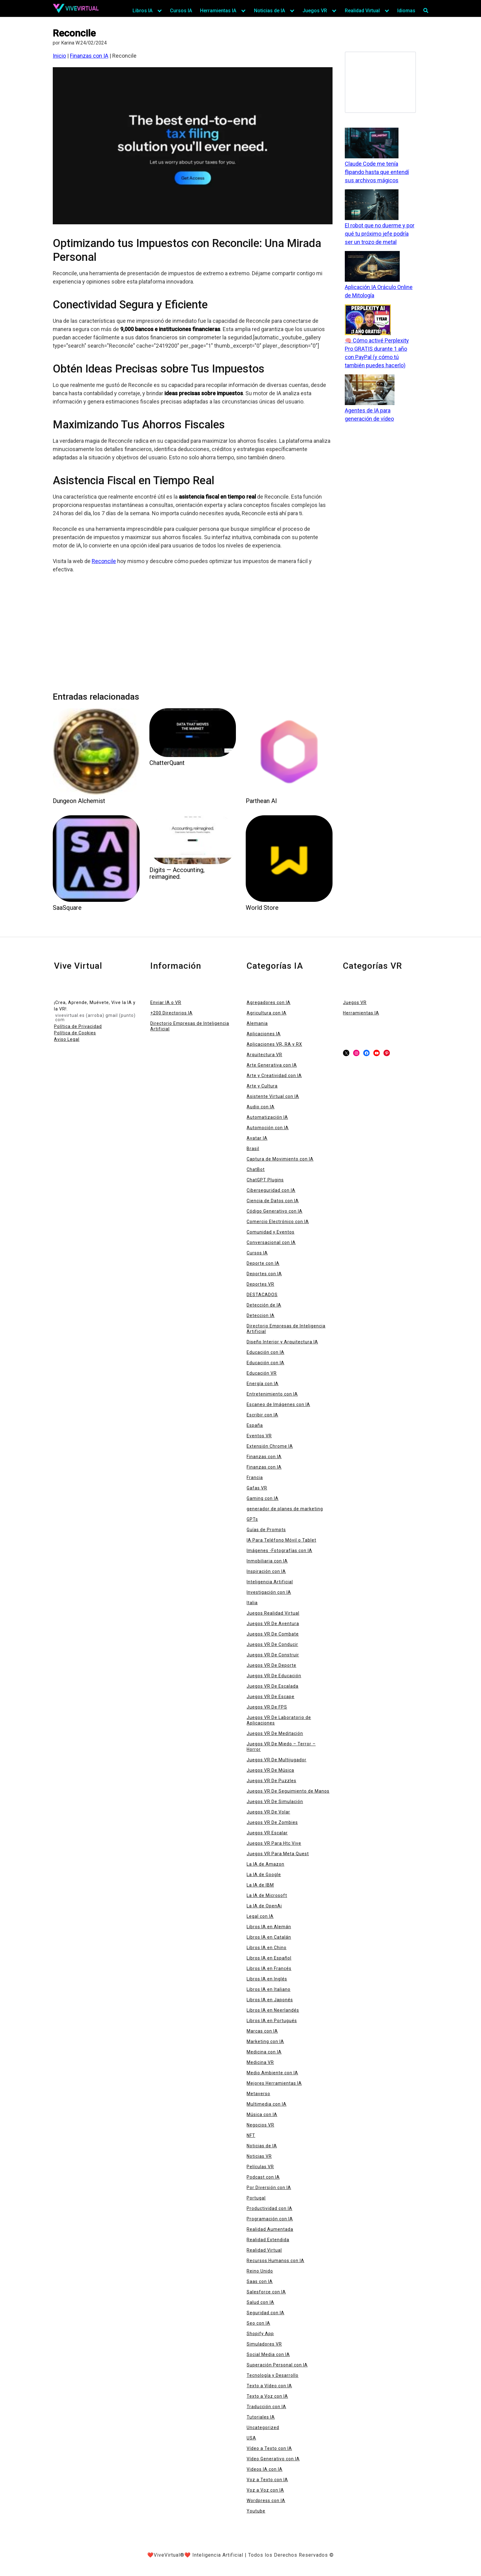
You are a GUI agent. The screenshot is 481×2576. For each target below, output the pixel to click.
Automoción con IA (268, 1127)
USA (251, 2437)
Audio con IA (261, 1106)
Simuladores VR (264, 2344)
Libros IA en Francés (269, 1968)
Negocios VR (260, 2124)
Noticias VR (259, 2156)
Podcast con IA (263, 2177)
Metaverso (258, 2093)
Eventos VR (259, 1435)
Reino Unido (260, 2271)
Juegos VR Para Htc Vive (274, 1843)
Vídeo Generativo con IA (273, 2458)
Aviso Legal (66, 1039)
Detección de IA (264, 1305)
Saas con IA (260, 2281)
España (255, 1425)
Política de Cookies (75, 1032)
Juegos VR (314, 11)
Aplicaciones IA (264, 1033)
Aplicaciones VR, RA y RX (274, 1044)
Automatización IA (267, 1117)
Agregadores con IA (269, 1002)
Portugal (256, 2198)
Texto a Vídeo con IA (269, 2385)
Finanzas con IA (89, 55)
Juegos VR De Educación (274, 1675)
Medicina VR (260, 2062)
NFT (251, 2135)
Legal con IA (260, 1916)
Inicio (59, 55)
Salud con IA (260, 2302)
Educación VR (262, 1373)
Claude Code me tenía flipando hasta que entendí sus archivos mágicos (377, 171)
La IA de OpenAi (264, 1905)
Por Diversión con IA (269, 2187)
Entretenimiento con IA (272, 1394)
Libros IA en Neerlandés (273, 2010)
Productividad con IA (269, 2208)
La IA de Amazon (265, 1864)
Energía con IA (263, 1383)
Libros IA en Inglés (267, 1978)
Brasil (253, 1148)
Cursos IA (181, 11)
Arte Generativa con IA (272, 1065)
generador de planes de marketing (285, 1508)
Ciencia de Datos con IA (273, 1200)
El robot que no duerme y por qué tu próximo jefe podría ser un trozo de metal (379, 233)
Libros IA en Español (269, 1958)
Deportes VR (260, 1284)
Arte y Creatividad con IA (274, 1075)
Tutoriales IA (261, 2417)
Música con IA (262, 2114)
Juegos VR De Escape (270, 1696)
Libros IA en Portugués (272, 2020)
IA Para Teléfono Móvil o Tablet (281, 1540)
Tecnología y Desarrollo (272, 2375)
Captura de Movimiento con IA (280, 1159)
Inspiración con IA (266, 1571)
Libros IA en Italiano (269, 1989)
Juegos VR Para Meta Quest (278, 1853)
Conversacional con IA (271, 1242)
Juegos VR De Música (270, 1770)
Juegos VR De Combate (273, 1634)
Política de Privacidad (78, 1026)
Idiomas (406, 11)
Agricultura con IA (267, 1012)
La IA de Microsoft (267, 1895)
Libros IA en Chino (267, 1947)
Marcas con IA (262, 2031)
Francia (255, 1477)
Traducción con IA (266, 2406)
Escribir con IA (262, 1414)
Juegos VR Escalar (267, 1832)
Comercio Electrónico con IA (278, 1221)
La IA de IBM (260, 1885)
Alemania (257, 1023)
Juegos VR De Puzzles (271, 1780)
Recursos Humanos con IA (275, 2260)
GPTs (252, 1519)
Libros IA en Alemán (269, 1926)
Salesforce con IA (266, 2291)
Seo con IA (258, 2323)
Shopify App (260, 2333)
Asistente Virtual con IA (273, 1096)
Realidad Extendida (268, 2239)
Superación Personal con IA (277, 2364)
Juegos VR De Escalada (272, 1686)
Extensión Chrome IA (270, 1446)
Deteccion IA (261, 1315)
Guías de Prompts (266, 1529)
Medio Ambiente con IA (272, 2072)
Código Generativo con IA (274, 1211)
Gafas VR (257, 1487)
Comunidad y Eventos (270, 1232)
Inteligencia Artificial (270, 1581)
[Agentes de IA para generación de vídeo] (369, 390)
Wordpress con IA (266, 2500)
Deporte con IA (263, 1263)
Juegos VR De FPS (267, 1707)
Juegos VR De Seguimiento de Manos (288, 1791)
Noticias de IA (269, 11)
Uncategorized (263, 2427)
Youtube (256, 2510)
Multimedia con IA (267, 2104)
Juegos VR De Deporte (271, 1665)
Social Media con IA (268, 2354)
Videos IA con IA (265, 2469)
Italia (252, 1602)
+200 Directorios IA (171, 1012)
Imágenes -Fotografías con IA (279, 1550)
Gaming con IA (263, 1498)
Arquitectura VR (264, 1054)
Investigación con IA (269, 1592)
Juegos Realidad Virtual (273, 1613)
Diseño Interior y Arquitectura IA (282, 1341)
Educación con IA (265, 1352)
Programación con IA (270, 2218)
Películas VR (260, 2166)
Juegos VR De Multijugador (276, 1759)
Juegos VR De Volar (268, 1811)
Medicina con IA (264, 2051)
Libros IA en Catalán (269, 1937)
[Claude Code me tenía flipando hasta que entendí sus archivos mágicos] (371, 144)
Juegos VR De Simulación (275, 1801)
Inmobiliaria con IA (267, 1560)
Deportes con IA (264, 1273)
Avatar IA (257, 1138)
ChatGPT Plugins (265, 1179)
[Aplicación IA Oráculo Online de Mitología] (372, 267)
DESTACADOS (262, 1294)
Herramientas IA (218, 11)
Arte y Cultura (262, 1085)
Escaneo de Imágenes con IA (278, 1404)
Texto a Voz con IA (267, 2396)
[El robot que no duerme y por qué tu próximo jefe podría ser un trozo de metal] (371, 205)
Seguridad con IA (265, 2312)
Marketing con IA (265, 2041)
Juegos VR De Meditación (275, 1733)
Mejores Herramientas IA (274, 2083)
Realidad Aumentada (270, 2229)
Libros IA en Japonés (270, 1999)
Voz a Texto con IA (267, 2479)
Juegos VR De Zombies (272, 1822)
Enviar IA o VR (165, 1002)
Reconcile (104, 561)
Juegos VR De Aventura (273, 1623)
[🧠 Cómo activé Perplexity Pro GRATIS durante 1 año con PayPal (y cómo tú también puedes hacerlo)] (368, 320)
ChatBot (256, 1169)
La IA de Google (264, 1874)
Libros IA (142, 11)
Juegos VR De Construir (273, 1654)
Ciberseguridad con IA (271, 1190)
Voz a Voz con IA (265, 2490)
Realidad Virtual (362, 11)
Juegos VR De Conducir (272, 1644)
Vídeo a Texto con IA (269, 2448)
